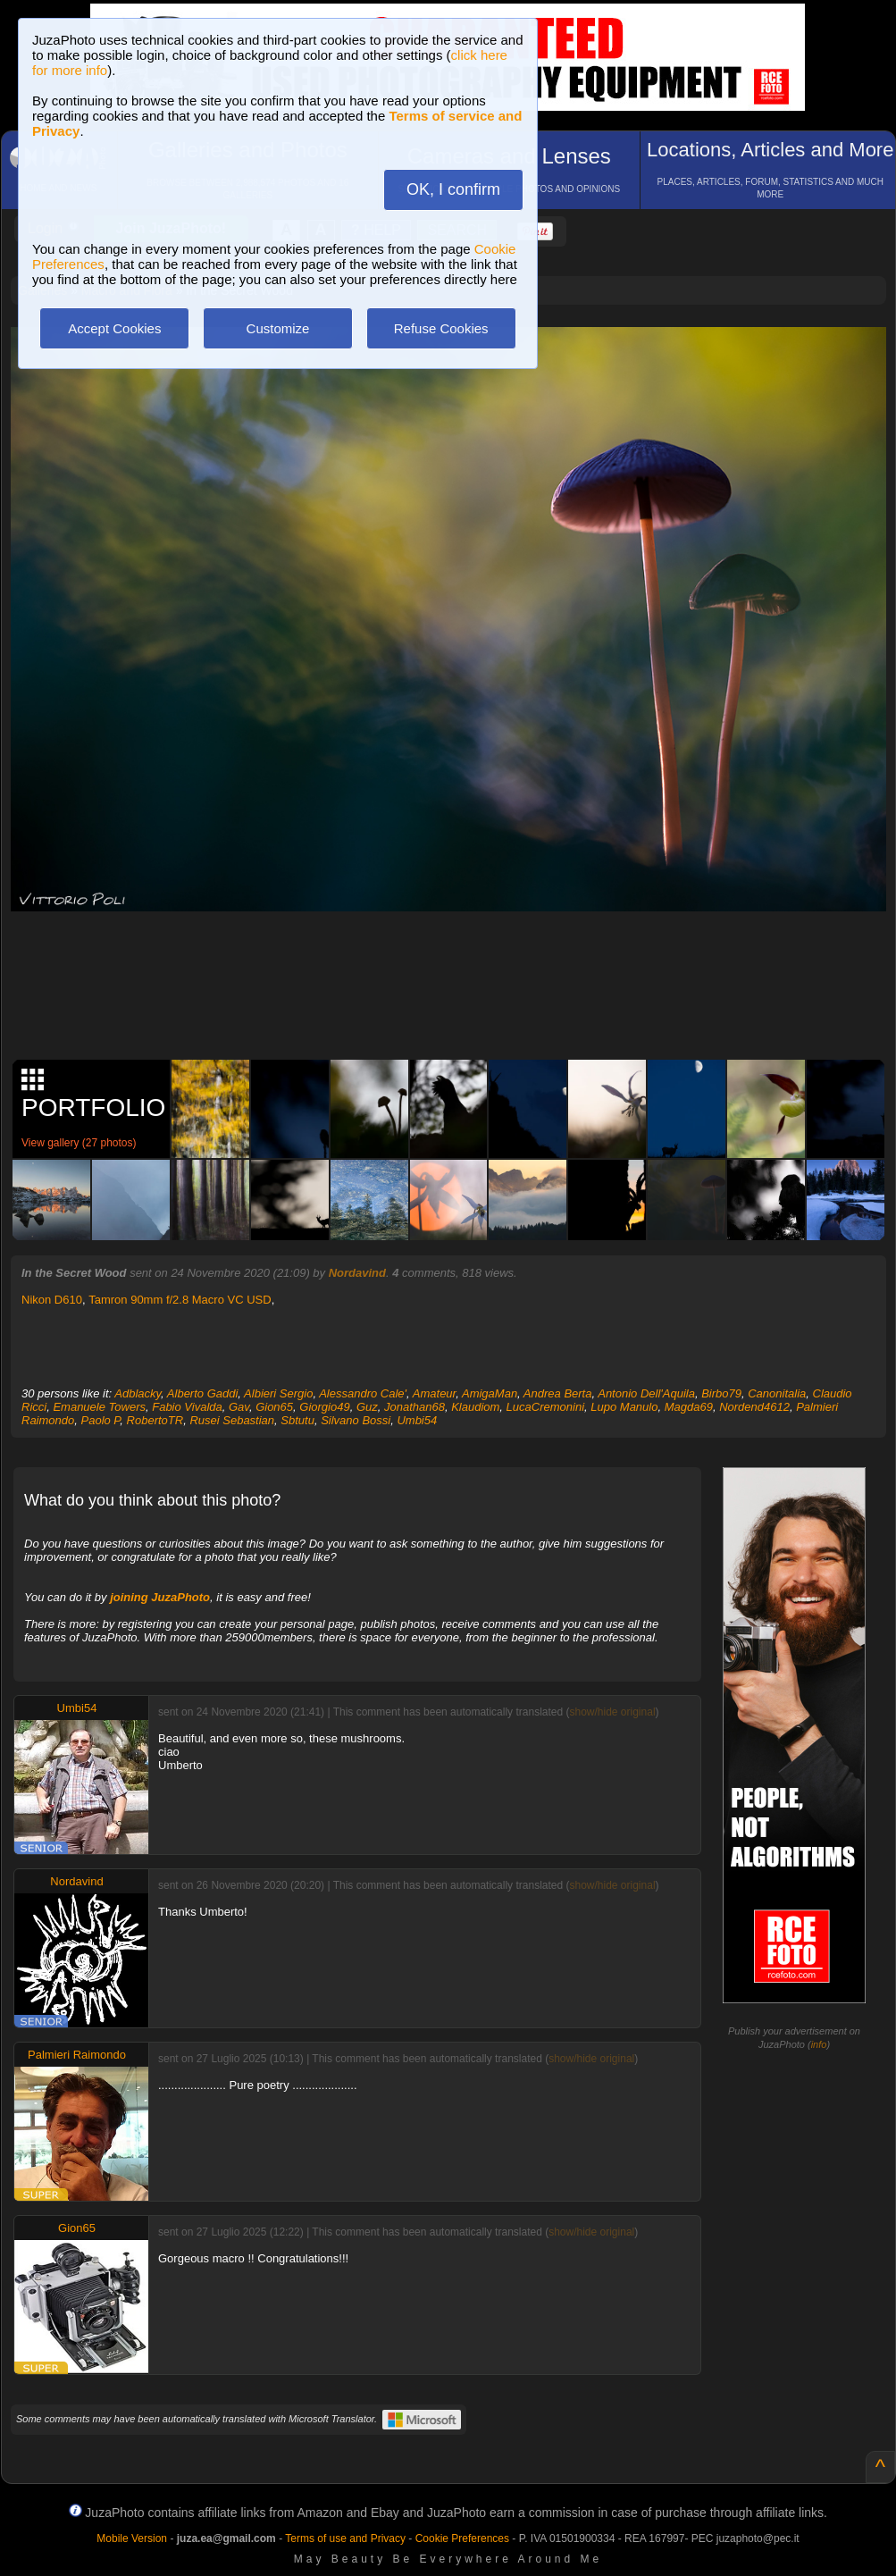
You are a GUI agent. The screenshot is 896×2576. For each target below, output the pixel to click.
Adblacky (137, 1393)
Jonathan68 (414, 1407)
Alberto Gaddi (203, 1393)
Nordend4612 (754, 1407)
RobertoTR (155, 1420)
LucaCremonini (545, 1407)
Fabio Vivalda (187, 1407)
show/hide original (612, 1712)
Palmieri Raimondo (77, 2054)
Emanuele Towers (99, 1407)
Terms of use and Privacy (345, 2538)
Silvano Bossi (355, 1420)
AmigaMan (489, 1393)
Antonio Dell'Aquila (646, 1393)
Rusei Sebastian (231, 1420)
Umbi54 (417, 1420)
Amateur (434, 1393)
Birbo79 (721, 1393)
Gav (239, 1407)
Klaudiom (475, 1407)
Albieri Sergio (278, 1393)
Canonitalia (777, 1393)
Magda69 (689, 1407)
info (819, 2044)
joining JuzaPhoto (160, 1597)
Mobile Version (131, 2538)
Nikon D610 (51, 1299)
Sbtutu (297, 1420)
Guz (367, 1407)
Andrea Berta (557, 1393)
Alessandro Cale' (362, 1393)
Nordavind (357, 1273)
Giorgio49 (324, 1407)
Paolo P (101, 1420)
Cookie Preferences (462, 2538)
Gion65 (274, 1407)
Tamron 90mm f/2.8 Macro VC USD (179, 1299)
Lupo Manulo (623, 1407)
